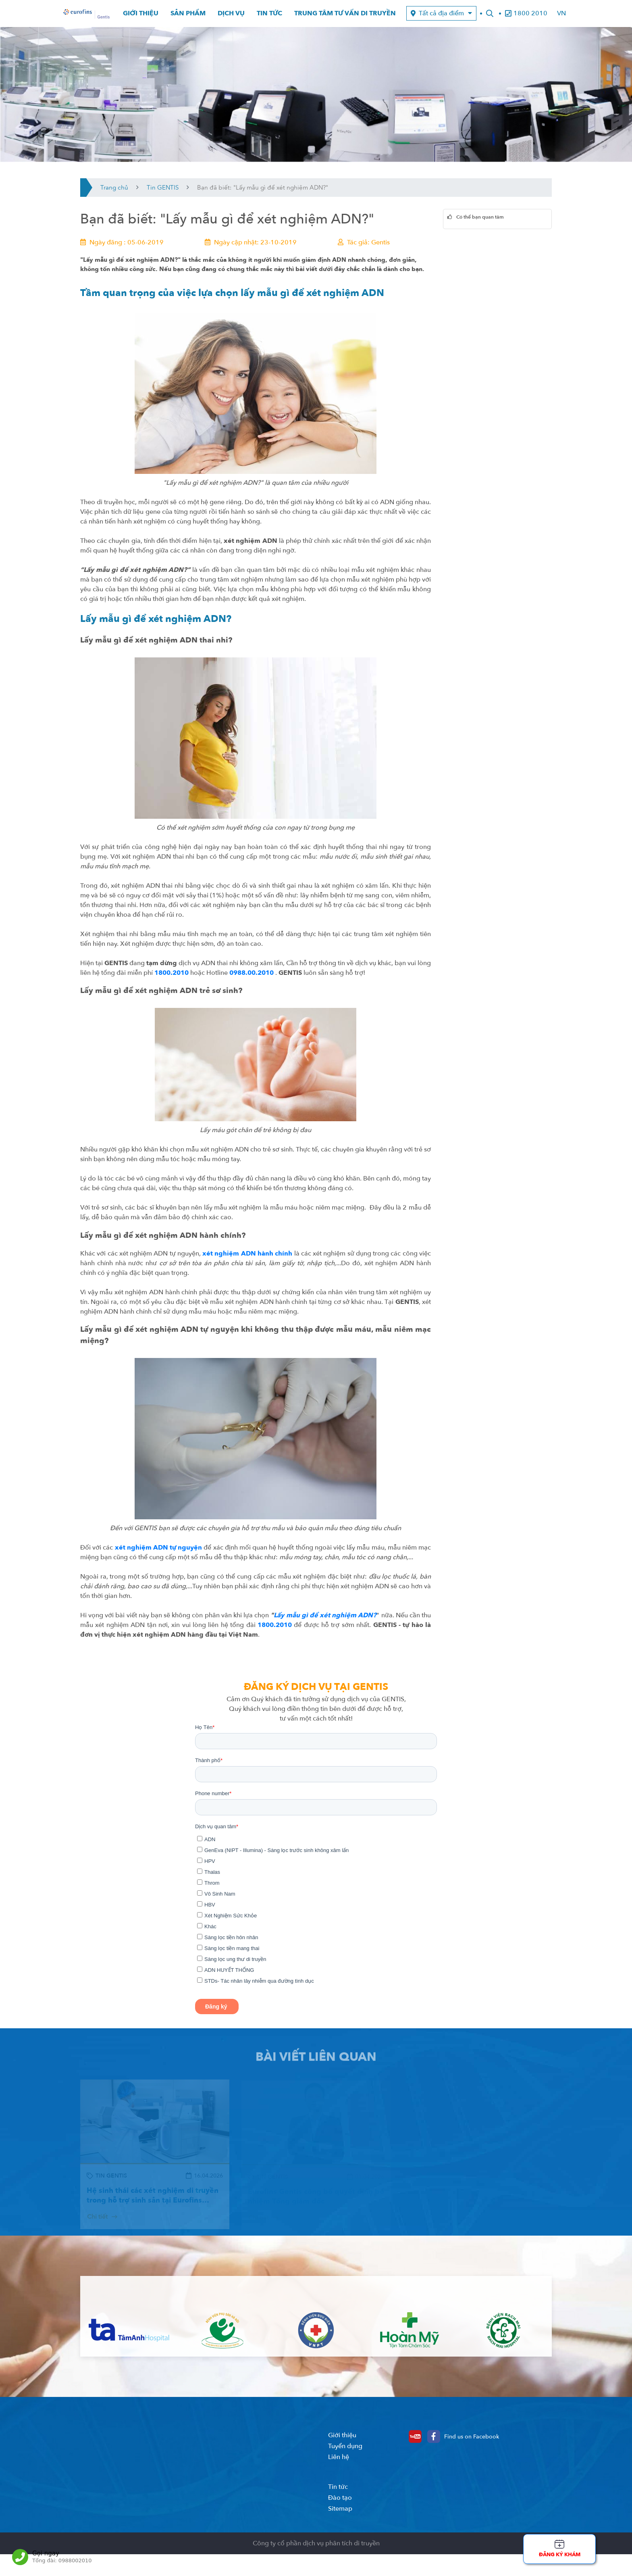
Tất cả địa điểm (441, 15)
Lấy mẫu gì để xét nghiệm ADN (323, 1619)
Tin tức (269, 15)
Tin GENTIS (163, 192)
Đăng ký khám (559, 2554)
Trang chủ (114, 192)
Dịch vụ (231, 15)
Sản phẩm (188, 15)
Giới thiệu (140, 15)
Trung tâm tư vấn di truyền (345, 15)
